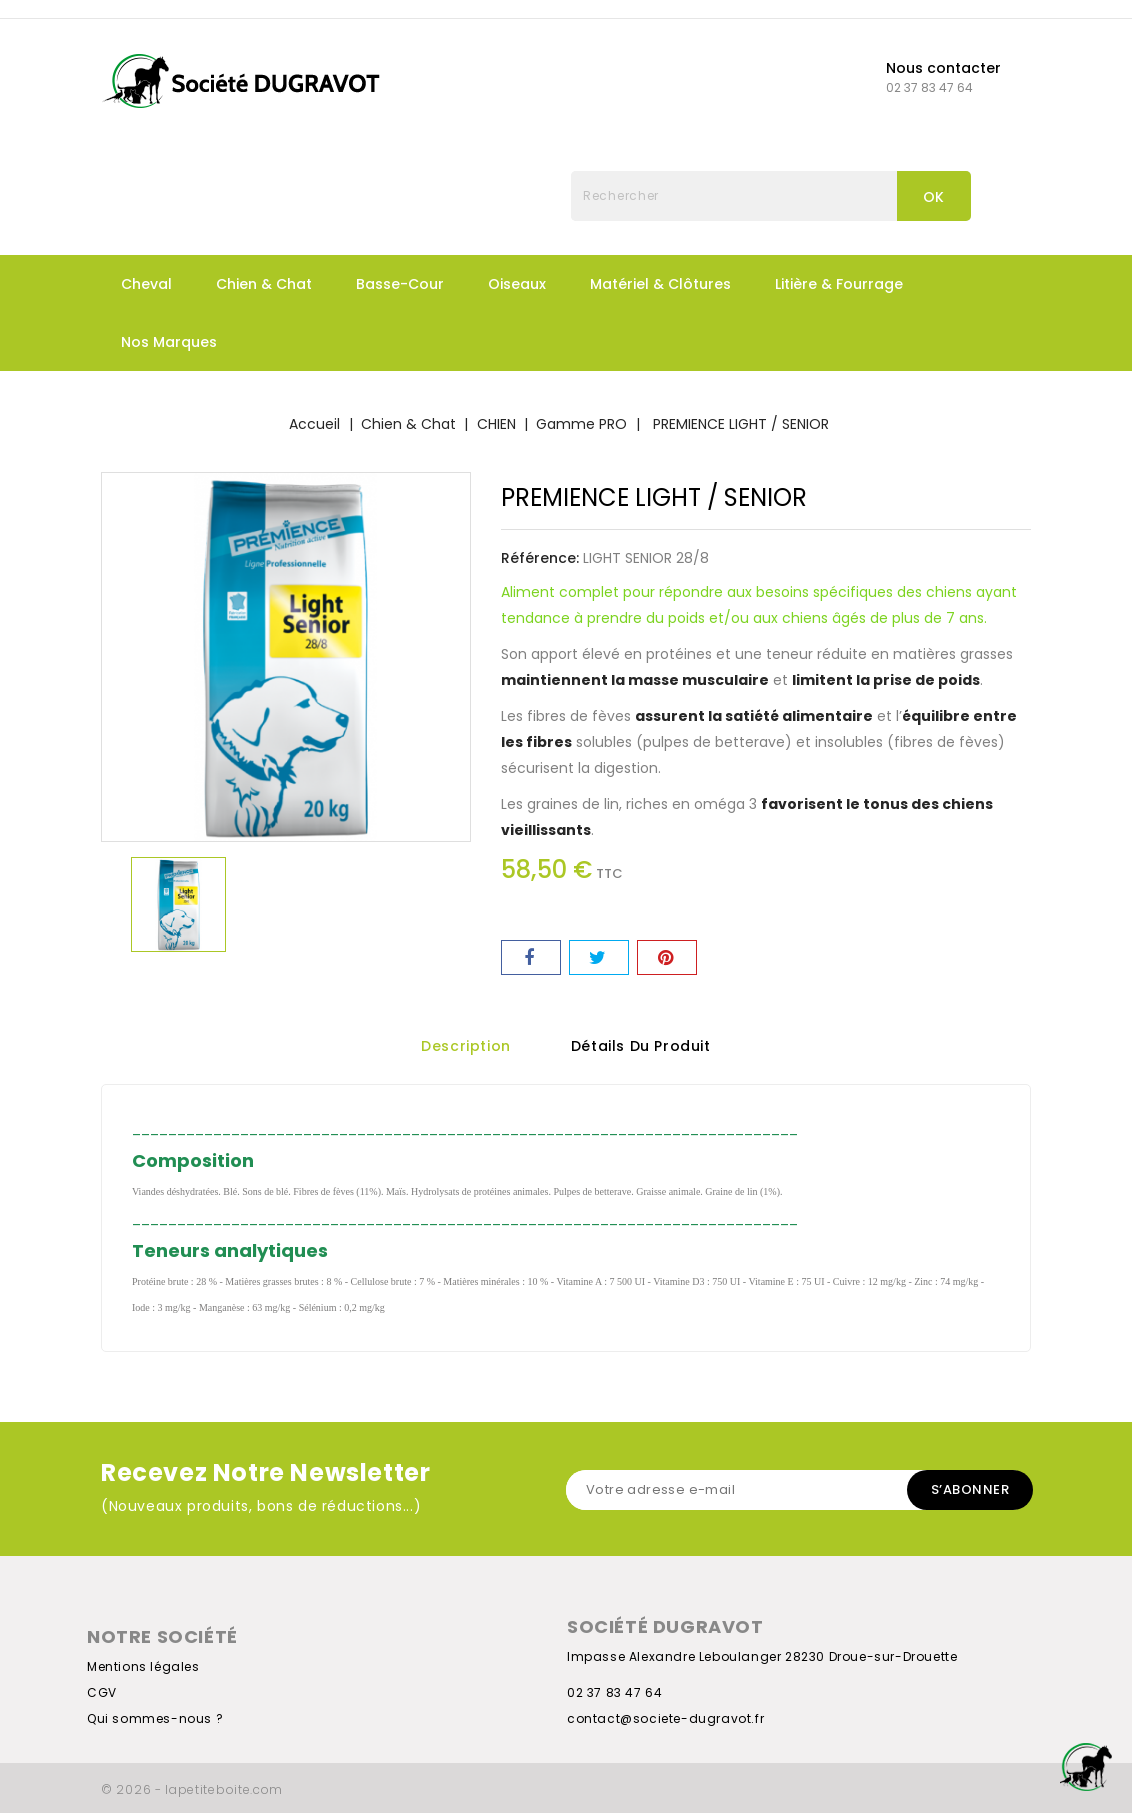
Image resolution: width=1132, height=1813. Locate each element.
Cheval (146, 284)
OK (934, 197)
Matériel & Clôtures (660, 284)
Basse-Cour (400, 284)
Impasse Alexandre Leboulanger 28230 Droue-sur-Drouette (762, 1656)
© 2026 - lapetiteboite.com (192, 1789)
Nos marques (169, 342)
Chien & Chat (264, 284)
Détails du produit (641, 1046)
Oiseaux (517, 284)
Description (466, 1046)
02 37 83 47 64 (614, 1692)
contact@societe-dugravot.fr (665, 1718)
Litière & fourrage (839, 284)
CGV (102, 1692)
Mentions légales (143, 1666)
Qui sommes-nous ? (155, 1718)
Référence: (540, 558)
